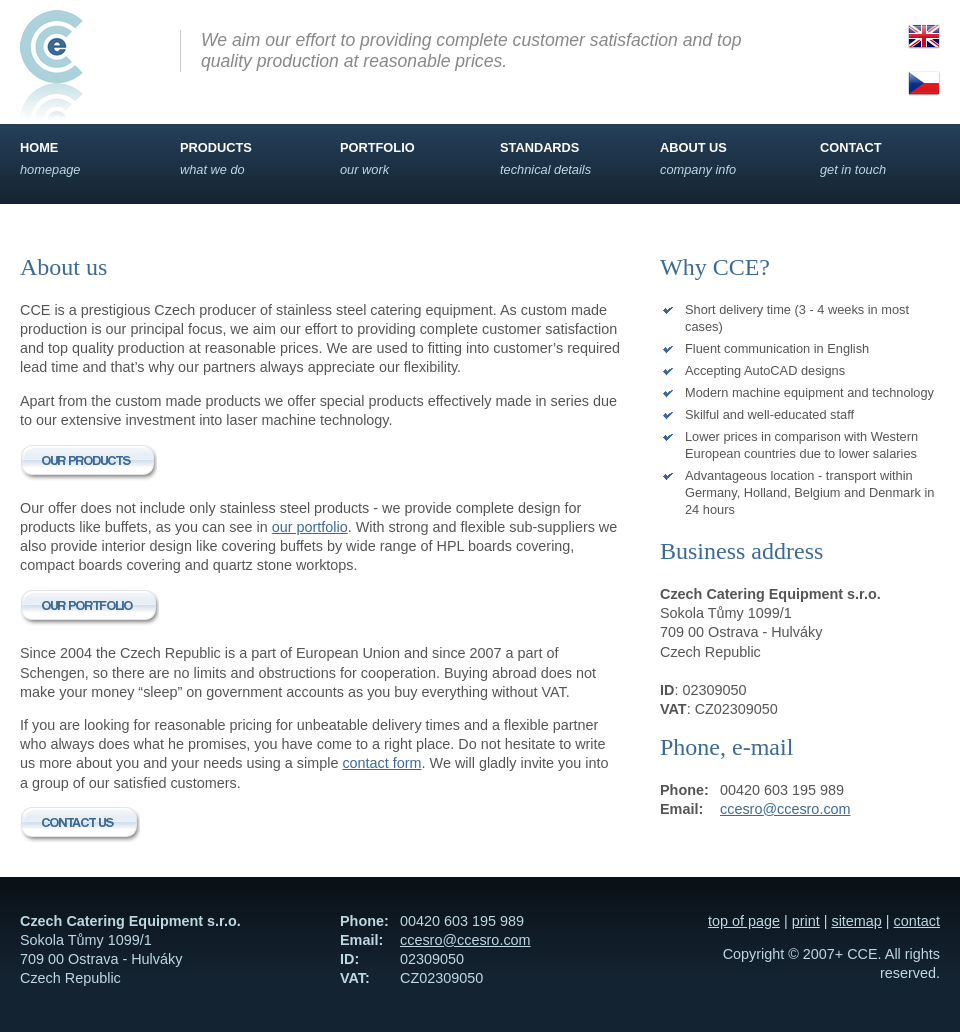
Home (80, 159)
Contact (880, 159)
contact (917, 921)
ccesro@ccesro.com (785, 809)
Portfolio (400, 159)
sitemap (856, 921)
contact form (381, 763)
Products (240, 159)
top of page (744, 921)
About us (720, 159)
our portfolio (310, 527)
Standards (560, 159)
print (806, 921)
